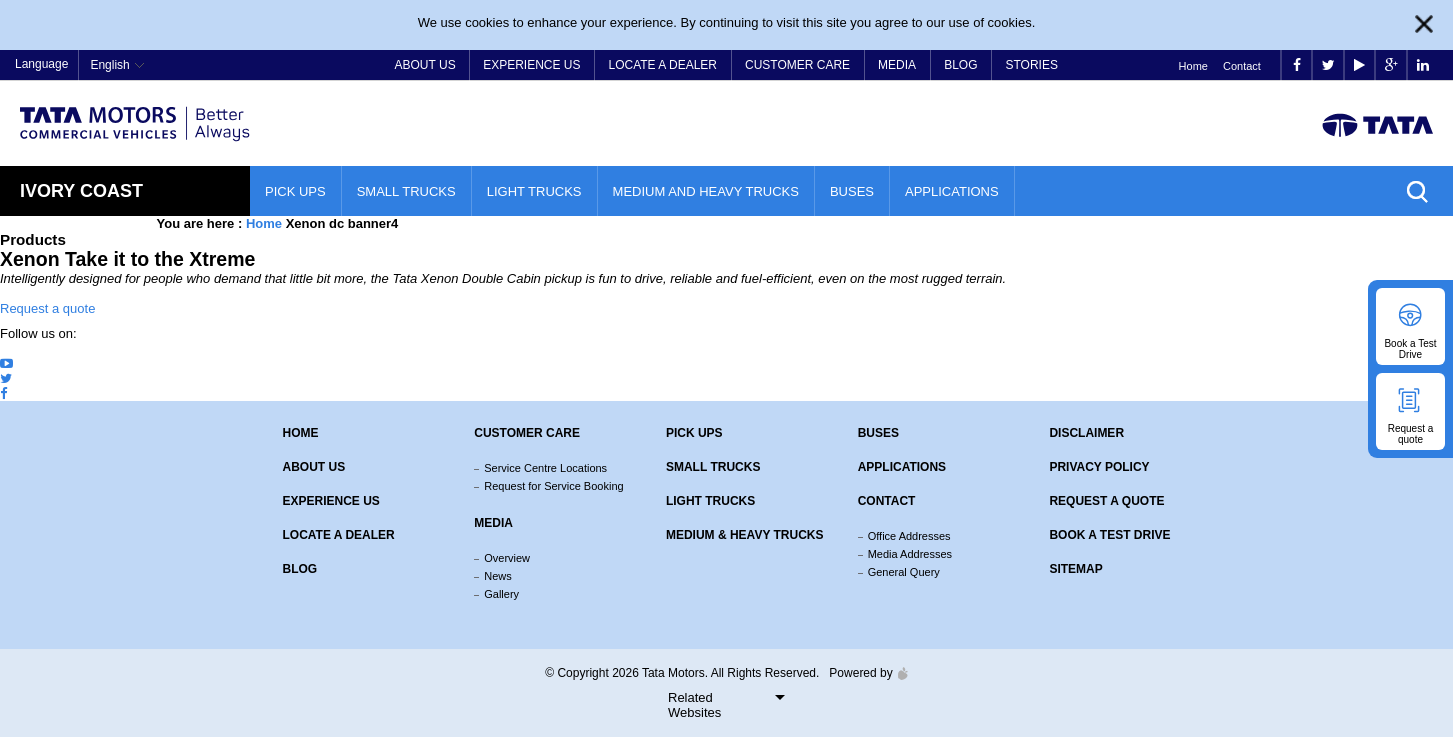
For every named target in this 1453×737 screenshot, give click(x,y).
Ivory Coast (81, 191)
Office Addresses (909, 536)
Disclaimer (1086, 433)
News (498, 576)
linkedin (1423, 65)
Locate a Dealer (663, 65)
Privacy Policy (1099, 467)
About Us (425, 65)
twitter (1328, 65)
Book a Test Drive (1109, 535)
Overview (507, 558)
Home (1193, 66)
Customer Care (797, 65)
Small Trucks (406, 191)
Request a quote (47, 308)
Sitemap (1075, 569)
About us (314, 467)
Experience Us (531, 65)
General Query (904, 572)
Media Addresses (910, 554)
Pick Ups (295, 191)
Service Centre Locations (545, 468)
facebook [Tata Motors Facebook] (1297, 65)
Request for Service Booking (553, 486)
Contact (1242, 66)
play (1359, 65)
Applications (952, 191)
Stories (1031, 65)
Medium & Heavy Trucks (745, 535)
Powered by (863, 673)
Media (897, 65)
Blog (960, 65)
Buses (852, 191)
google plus (1391, 65)
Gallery (501, 594)
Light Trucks (534, 191)
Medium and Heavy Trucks (706, 191)
